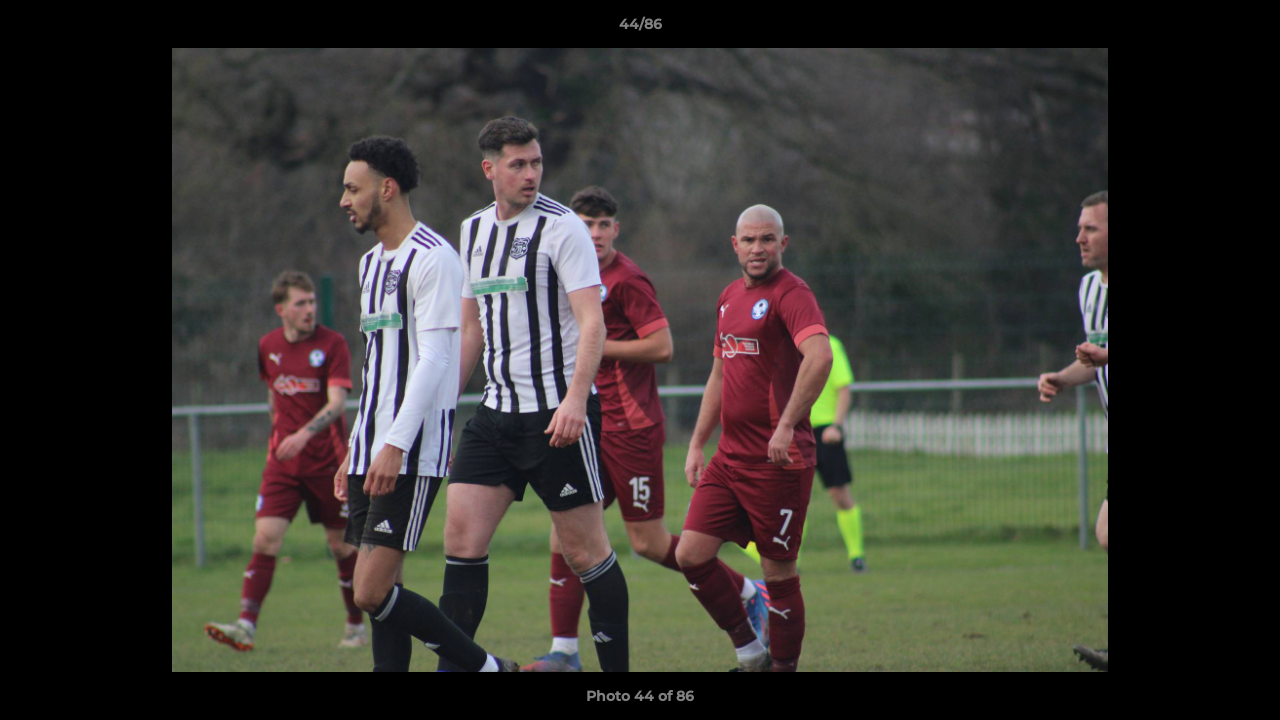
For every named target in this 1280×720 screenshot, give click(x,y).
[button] (1244, 29)
